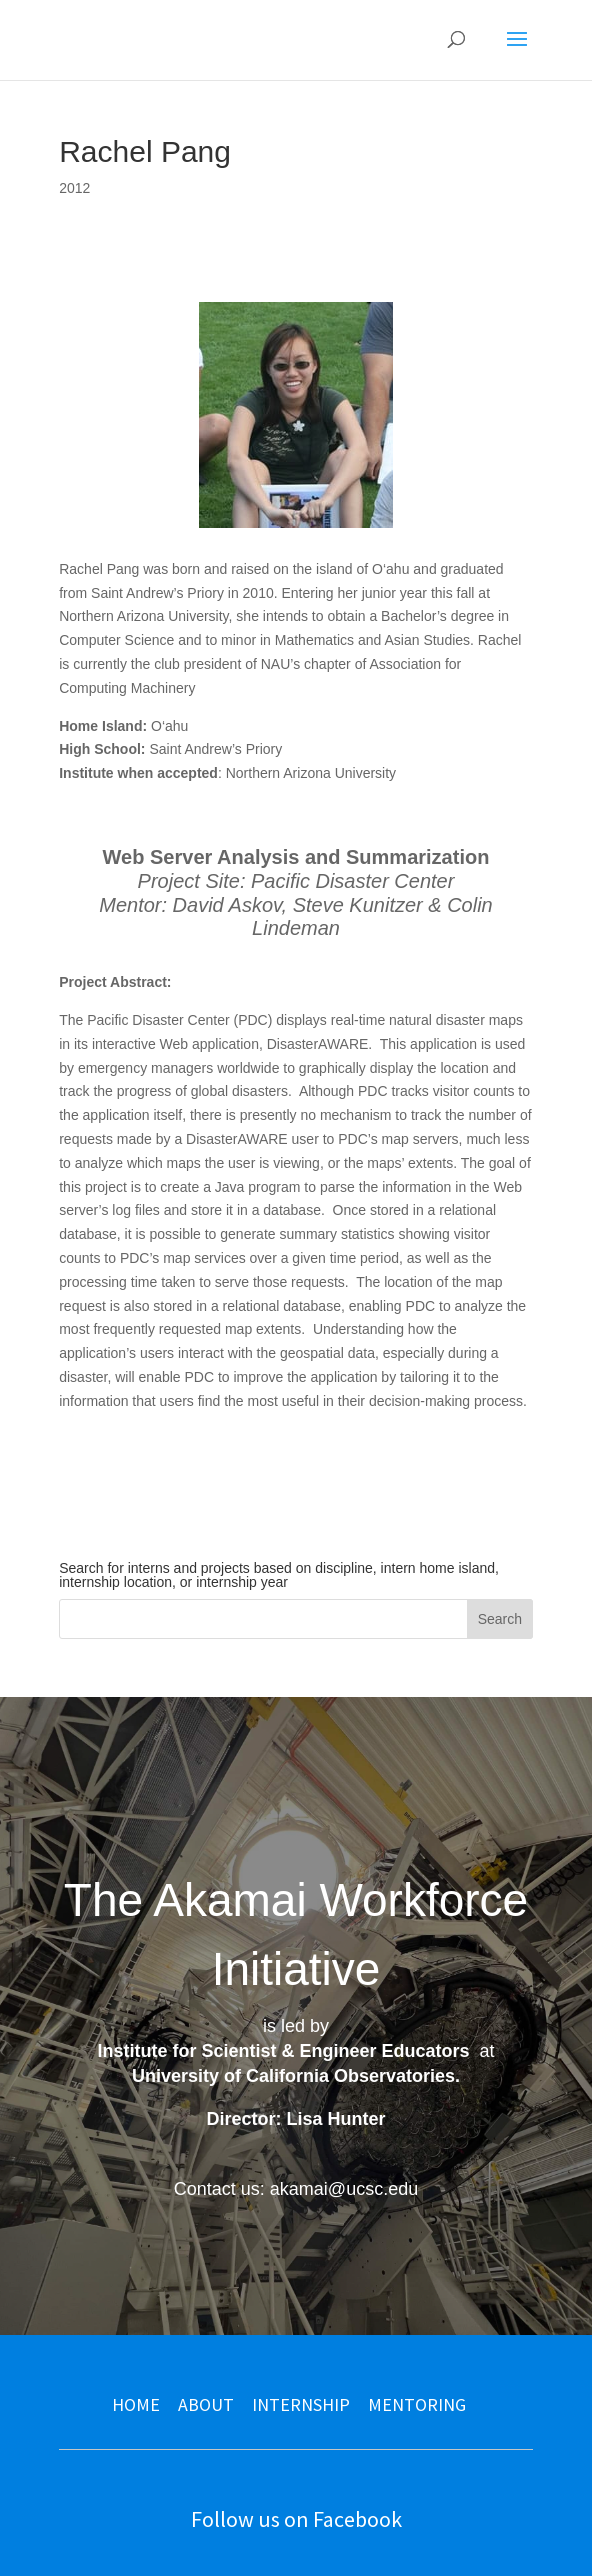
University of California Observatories (293, 2076)
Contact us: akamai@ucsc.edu (296, 2189)
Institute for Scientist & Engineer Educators (283, 2051)
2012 (74, 188)
